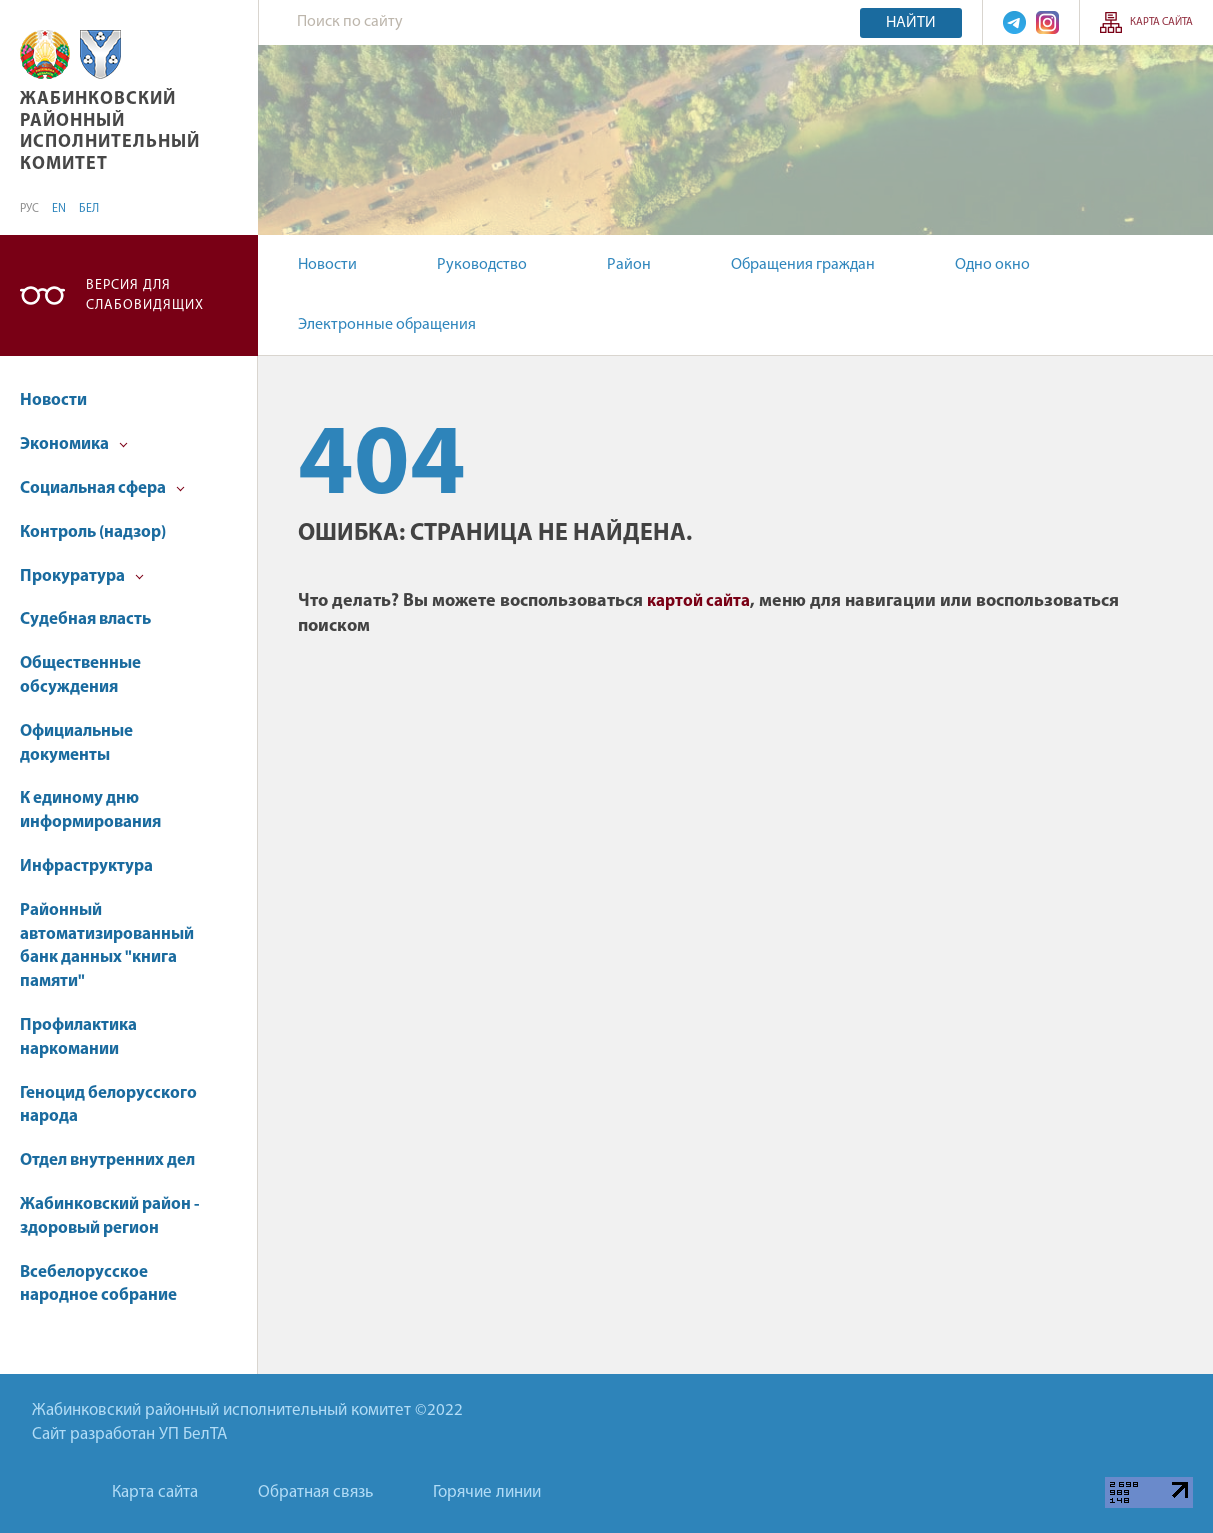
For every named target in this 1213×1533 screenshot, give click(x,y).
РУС (29, 209)
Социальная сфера (102, 488)
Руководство (482, 265)
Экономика (74, 444)
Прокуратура (82, 576)
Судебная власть (85, 619)
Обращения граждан (803, 265)
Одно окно (992, 265)
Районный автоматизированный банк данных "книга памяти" (107, 946)
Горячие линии (487, 1492)
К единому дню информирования (90, 810)
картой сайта (698, 601)
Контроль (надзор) (93, 532)
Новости (327, 265)
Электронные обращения (387, 325)
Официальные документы (76, 743)
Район (629, 265)
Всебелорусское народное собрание (98, 1284)
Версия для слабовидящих (145, 295)
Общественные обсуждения (80, 675)
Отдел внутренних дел (107, 1160)
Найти (911, 23)
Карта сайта (1161, 22)
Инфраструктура (86, 866)
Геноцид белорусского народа (108, 1105)
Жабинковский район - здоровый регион (109, 1216)
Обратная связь (315, 1492)
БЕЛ (89, 209)
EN (59, 209)
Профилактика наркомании (78, 1037)
